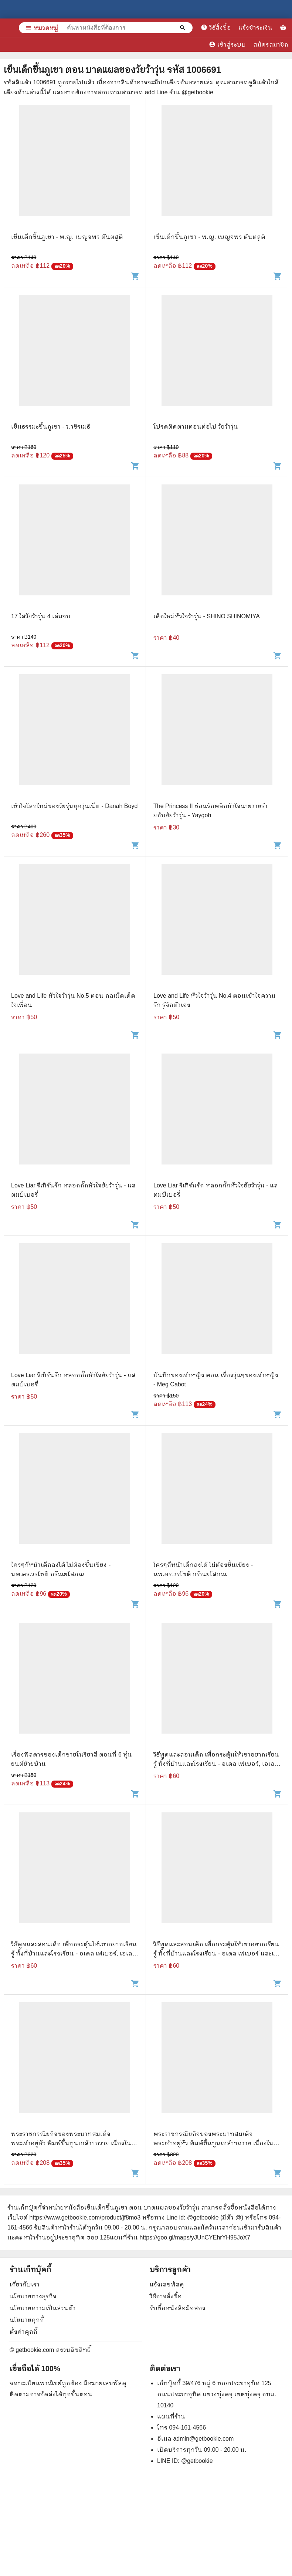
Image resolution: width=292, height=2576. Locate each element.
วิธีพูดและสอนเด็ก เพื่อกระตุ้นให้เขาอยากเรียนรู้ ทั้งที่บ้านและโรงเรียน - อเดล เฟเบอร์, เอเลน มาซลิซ (216, 1763)
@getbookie (197, 2461)
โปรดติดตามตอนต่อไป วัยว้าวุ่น (195, 426)
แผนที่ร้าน (171, 2416)
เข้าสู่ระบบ (227, 44)
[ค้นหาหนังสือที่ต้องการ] (183, 27)
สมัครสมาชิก (270, 44)
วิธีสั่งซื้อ (216, 27)
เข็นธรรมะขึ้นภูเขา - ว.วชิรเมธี (50, 426)
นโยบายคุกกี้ (27, 2320)
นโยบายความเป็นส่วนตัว (43, 2308)
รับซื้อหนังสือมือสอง (178, 2308)
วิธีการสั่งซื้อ (166, 2296)
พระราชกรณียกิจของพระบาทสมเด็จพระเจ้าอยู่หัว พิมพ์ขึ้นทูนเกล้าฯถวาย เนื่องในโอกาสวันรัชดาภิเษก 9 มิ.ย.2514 (213, 2143)
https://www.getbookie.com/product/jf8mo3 (84, 2217)
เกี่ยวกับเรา (25, 2284)
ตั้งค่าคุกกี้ (23, 2332)
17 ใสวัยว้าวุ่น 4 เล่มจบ (41, 616)
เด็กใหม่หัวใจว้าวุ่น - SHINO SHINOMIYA (206, 616)
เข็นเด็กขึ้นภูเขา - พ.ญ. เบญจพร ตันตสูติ (67, 237)
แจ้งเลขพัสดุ (167, 2284)
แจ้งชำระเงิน (255, 27)
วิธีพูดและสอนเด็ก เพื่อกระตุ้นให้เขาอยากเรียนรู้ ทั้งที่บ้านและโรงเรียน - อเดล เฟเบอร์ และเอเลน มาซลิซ (216, 1953)
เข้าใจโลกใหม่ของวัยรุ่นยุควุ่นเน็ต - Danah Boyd (74, 806)
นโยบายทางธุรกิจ (33, 2296)
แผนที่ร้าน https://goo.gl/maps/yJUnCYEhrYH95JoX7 (180, 2237)
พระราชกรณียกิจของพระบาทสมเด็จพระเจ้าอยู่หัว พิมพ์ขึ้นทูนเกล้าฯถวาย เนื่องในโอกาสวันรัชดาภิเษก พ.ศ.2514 (71, 2143)
